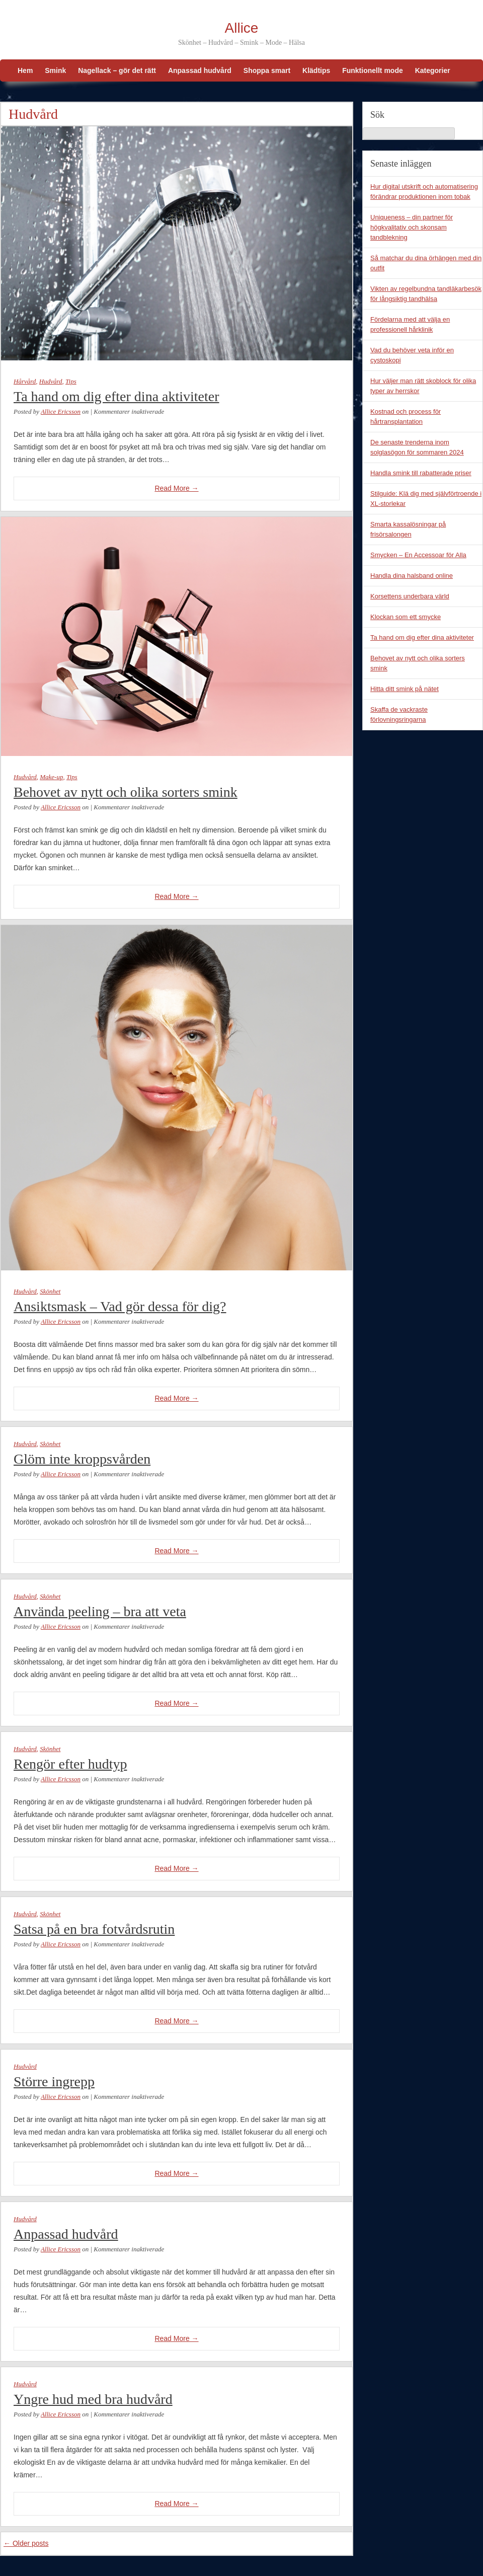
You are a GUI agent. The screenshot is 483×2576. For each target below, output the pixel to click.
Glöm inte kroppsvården (82, 1459)
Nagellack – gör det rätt (117, 70)
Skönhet (50, 1291)
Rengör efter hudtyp (70, 1764)
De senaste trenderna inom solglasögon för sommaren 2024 (417, 447)
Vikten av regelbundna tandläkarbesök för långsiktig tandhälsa (425, 293)
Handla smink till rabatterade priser (420, 473)
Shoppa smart (267, 70)
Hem (25, 70)
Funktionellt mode (372, 70)
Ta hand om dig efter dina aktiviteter (116, 396)
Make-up (51, 777)
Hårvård (25, 381)
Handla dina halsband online (411, 575)
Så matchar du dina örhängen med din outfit (425, 263)
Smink (55, 70)
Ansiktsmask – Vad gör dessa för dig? (120, 1306)
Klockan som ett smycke (405, 617)
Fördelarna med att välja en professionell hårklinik (410, 324)
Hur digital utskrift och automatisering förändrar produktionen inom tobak (424, 191)
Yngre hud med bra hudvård (93, 2399)
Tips (70, 381)
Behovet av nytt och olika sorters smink (125, 792)
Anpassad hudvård (199, 70)
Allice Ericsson (60, 411)
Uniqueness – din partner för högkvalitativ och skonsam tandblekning (411, 227)
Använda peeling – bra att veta (100, 1611)
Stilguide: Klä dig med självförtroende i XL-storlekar (425, 498)
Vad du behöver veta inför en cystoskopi (412, 355)
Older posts (26, 2543)
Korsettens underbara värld (409, 596)
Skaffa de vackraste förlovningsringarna (399, 714)
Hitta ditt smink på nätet (404, 689)
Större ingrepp (54, 2081)
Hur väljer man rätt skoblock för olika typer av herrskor (423, 386)
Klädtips (316, 70)
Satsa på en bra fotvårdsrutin (94, 1929)
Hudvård (50, 381)
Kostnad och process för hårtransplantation (405, 416)
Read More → (176, 488)
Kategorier (432, 70)
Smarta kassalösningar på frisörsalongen (408, 529)
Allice (242, 28)
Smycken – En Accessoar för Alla (418, 555)
